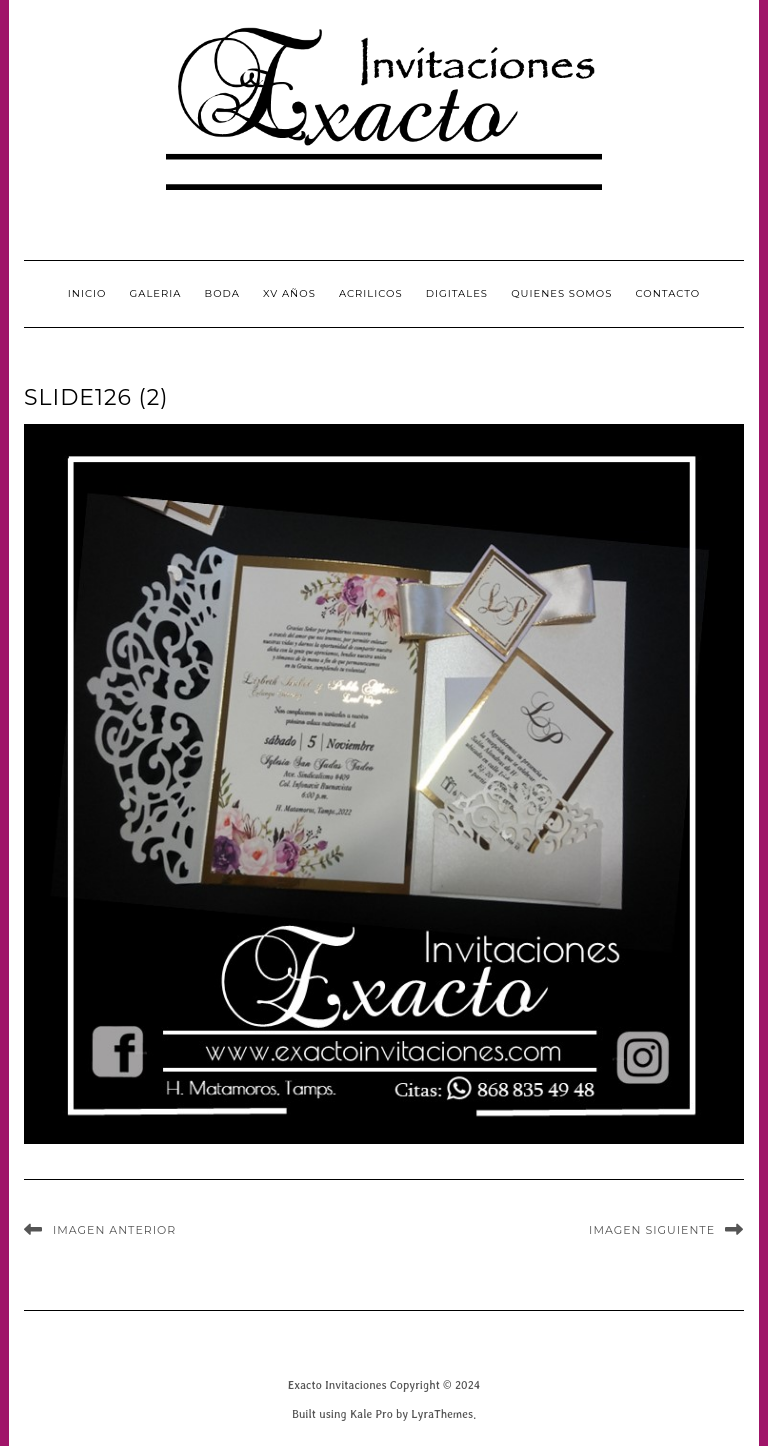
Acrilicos (371, 293)
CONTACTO (668, 293)
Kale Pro (371, 1413)
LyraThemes (442, 1413)
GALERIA (156, 293)
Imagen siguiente (652, 1230)
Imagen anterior (114, 1230)
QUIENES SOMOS (561, 293)
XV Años (289, 293)
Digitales (457, 293)
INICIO (87, 293)
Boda (222, 293)
